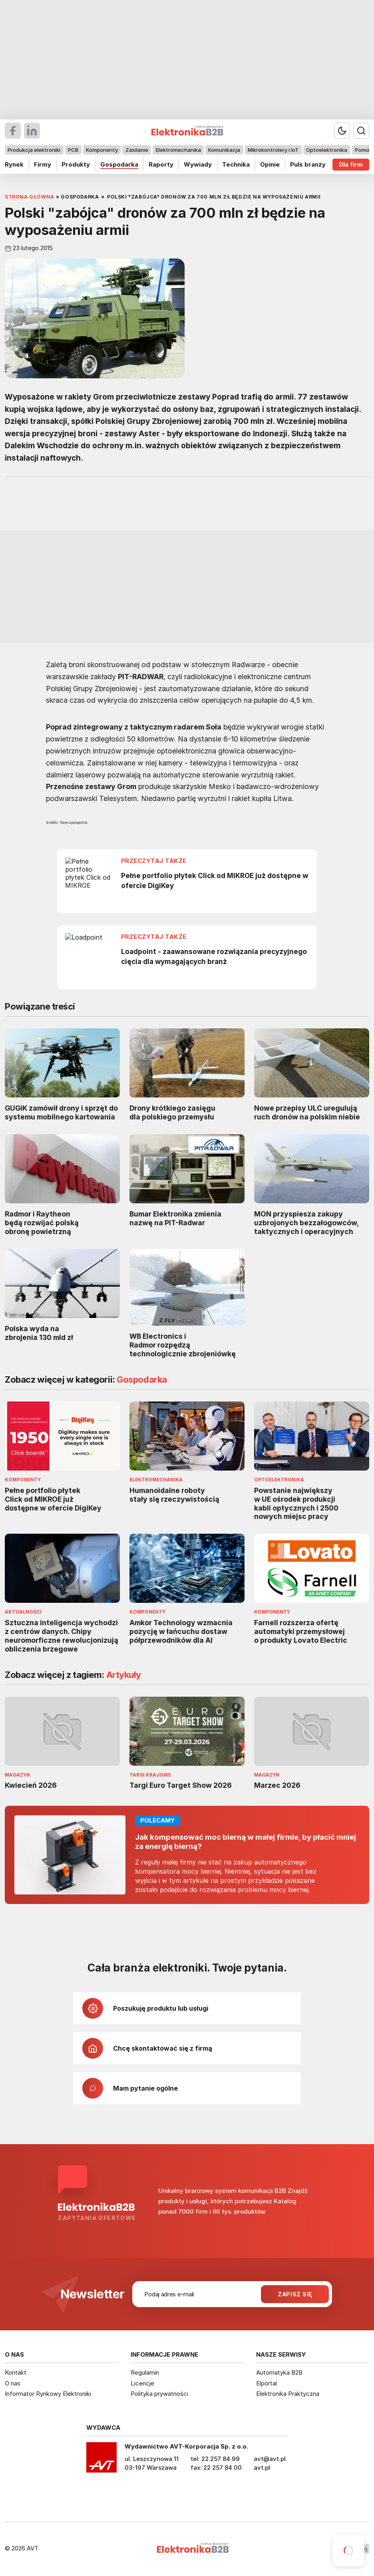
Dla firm (351, 164)
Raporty (161, 164)
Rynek (14, 164)
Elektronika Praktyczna (287, 2393)
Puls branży (308, 164)
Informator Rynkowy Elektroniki (48, 2393)
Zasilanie (136, 150)
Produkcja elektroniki (34, 150)
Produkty (76, 164)
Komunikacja (224, 150)
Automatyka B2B (279, 2372)
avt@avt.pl (270, 2459)
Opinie (270, 164)
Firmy (42, 164)
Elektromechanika (178, 150)
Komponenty (102, 150)
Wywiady (198, 164)
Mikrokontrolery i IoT (273, 150)
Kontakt (15, 2372)
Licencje (142, 2383)
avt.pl (262, 2467)
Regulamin (145, 2372)
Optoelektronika (326, 150)
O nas (12, 2383)
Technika (236, 164)
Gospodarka (119, 164)
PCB (73, 150)
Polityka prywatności (159, 2393)
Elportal (266, 2383)
